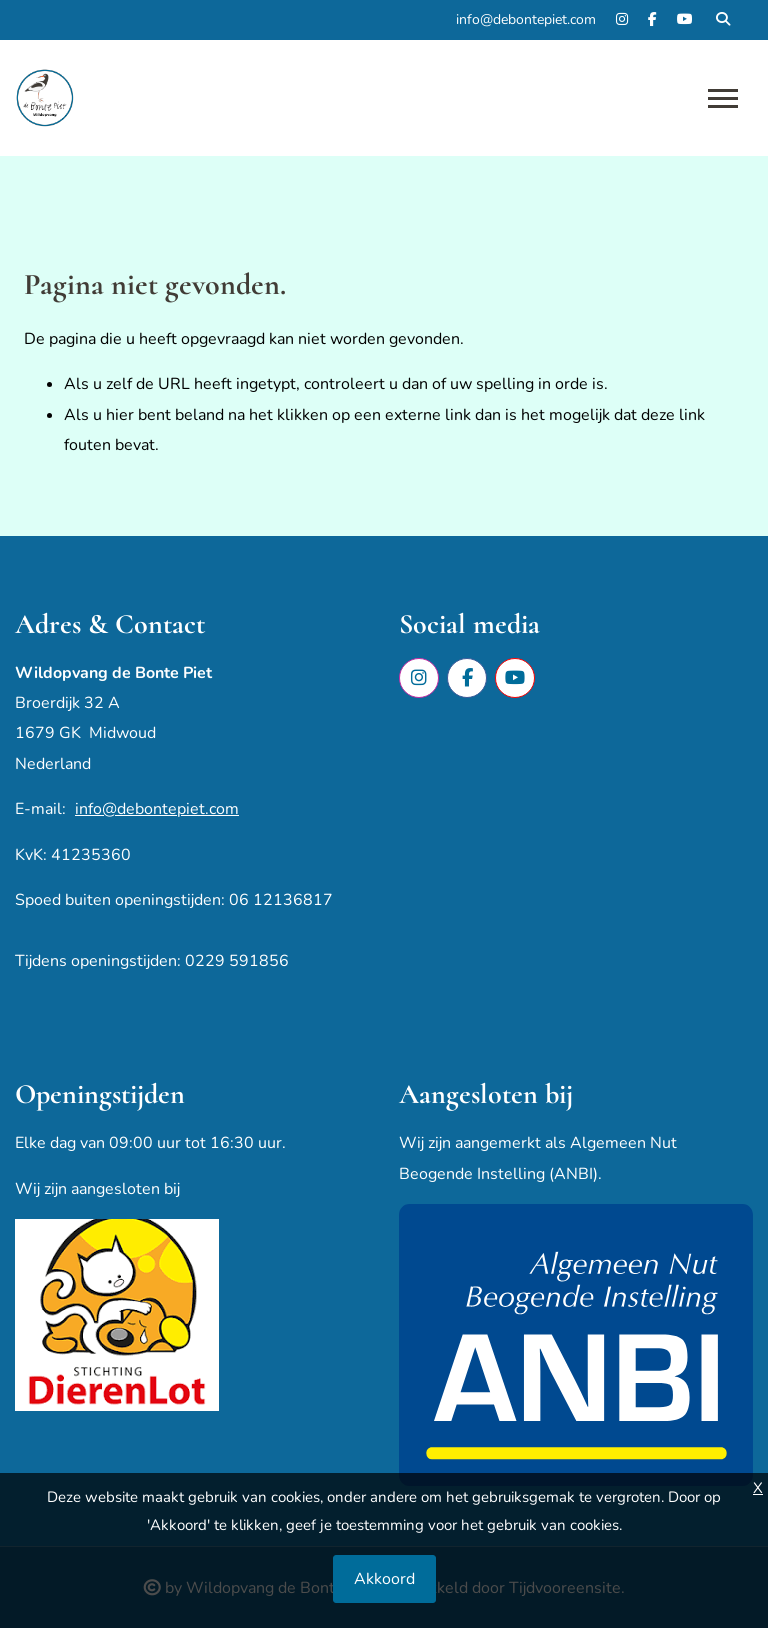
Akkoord (384, 1579)
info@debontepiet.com (157, 809)
